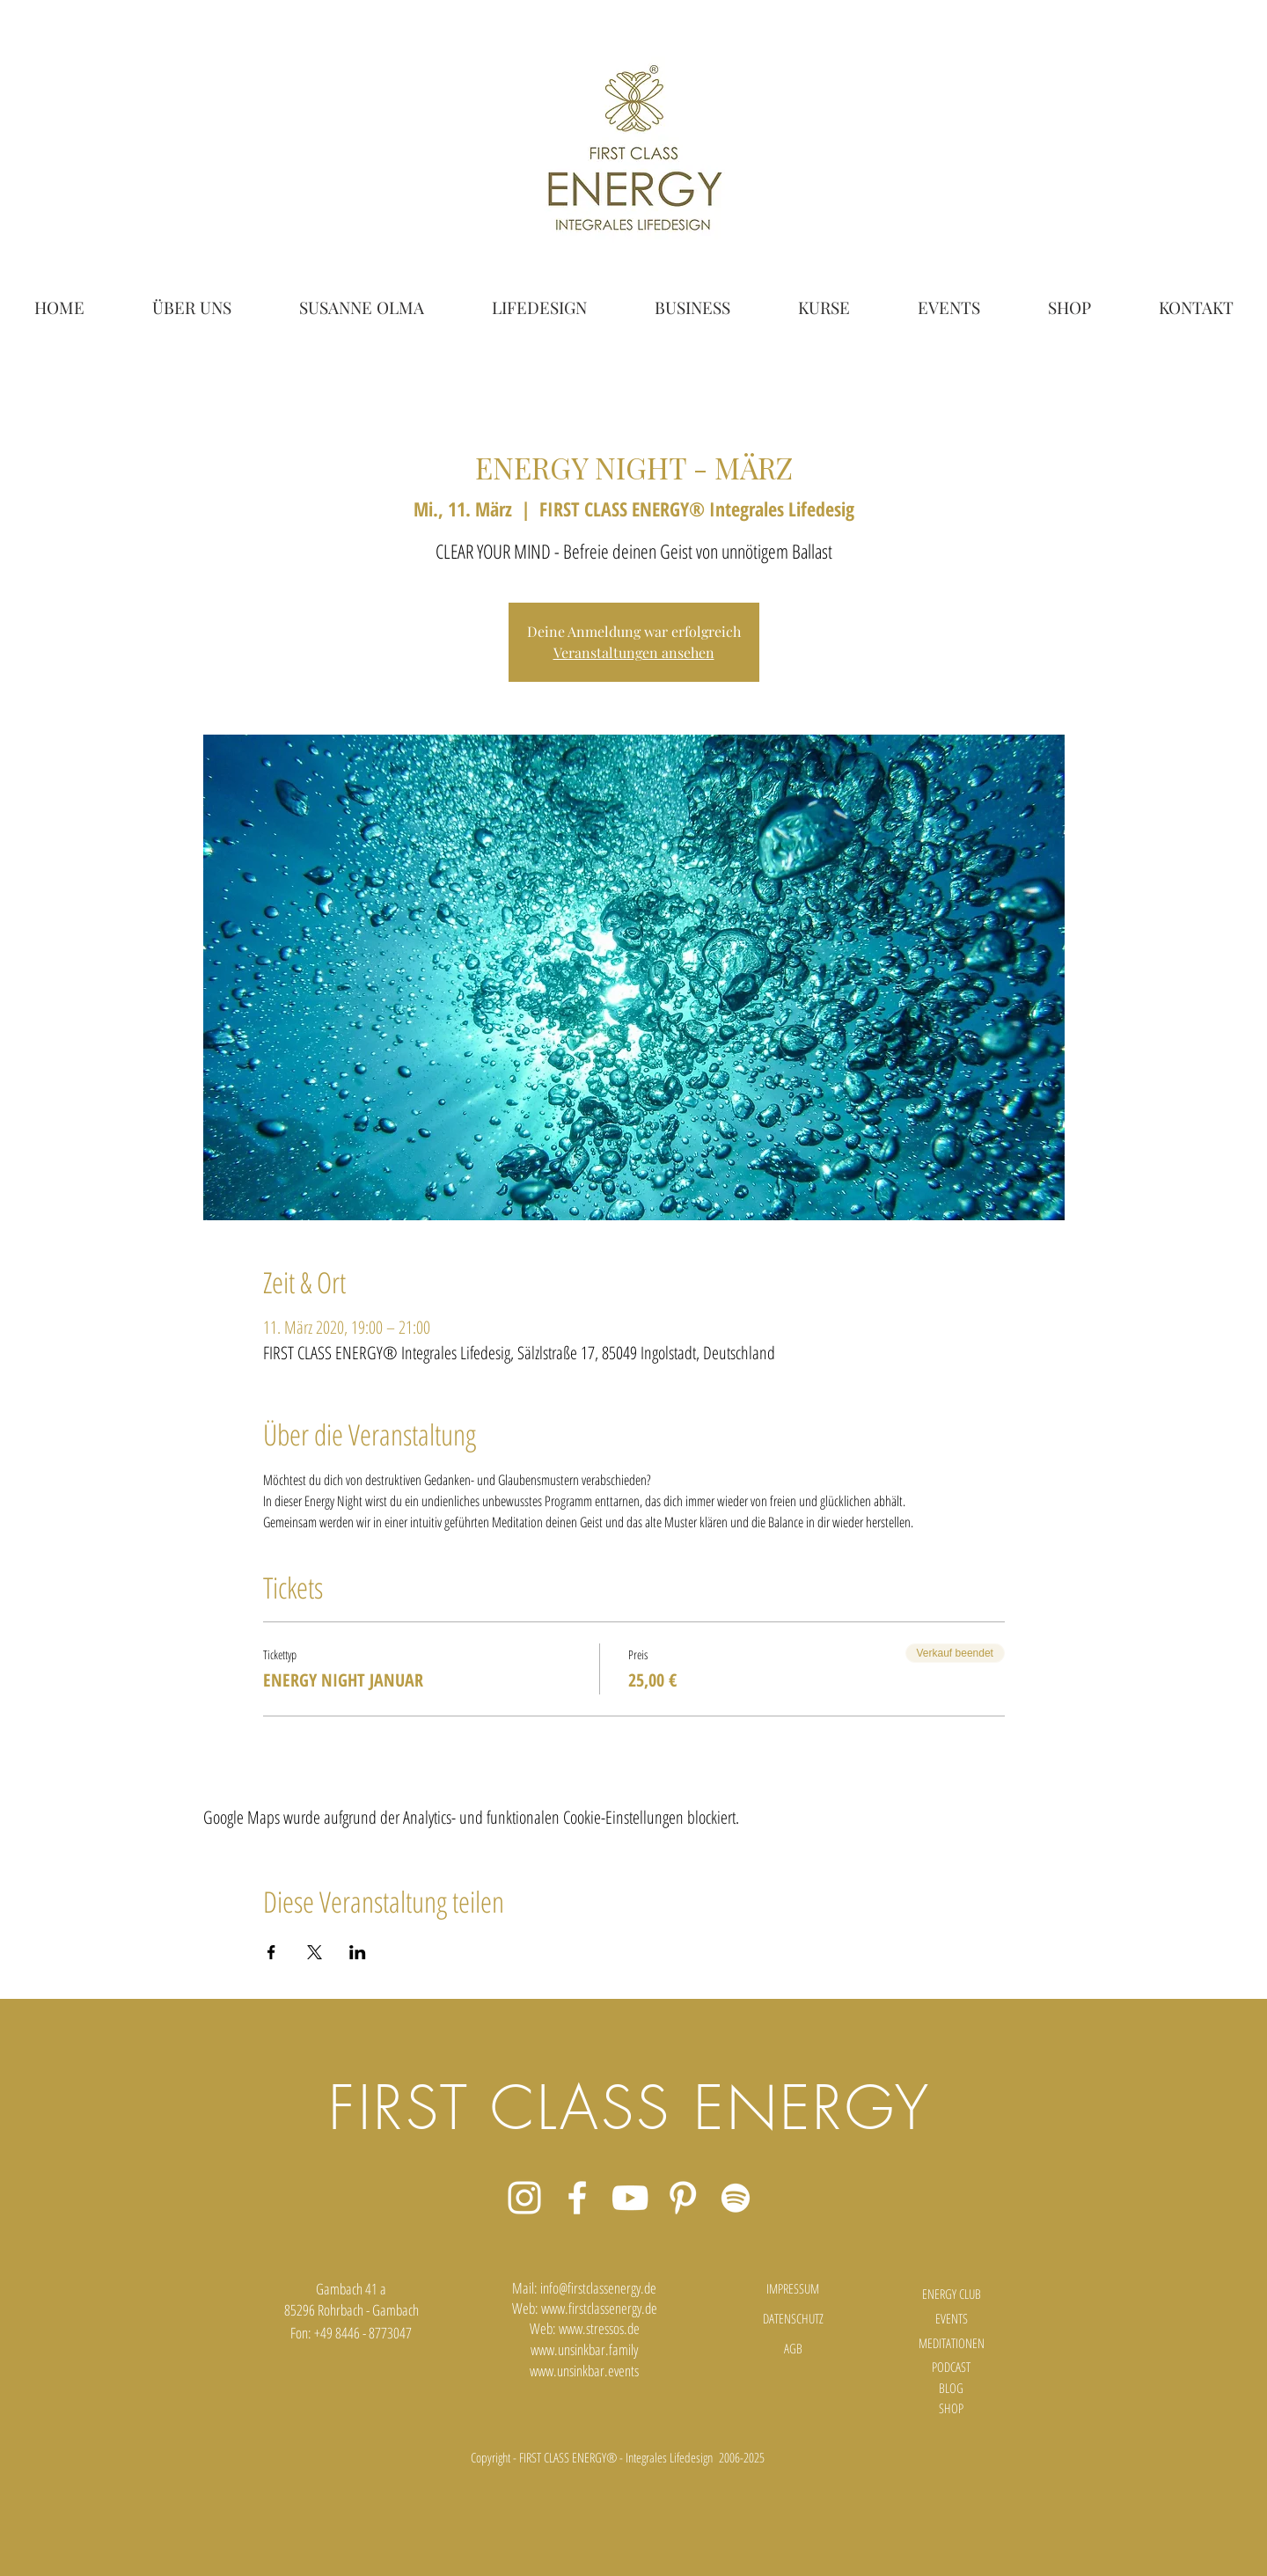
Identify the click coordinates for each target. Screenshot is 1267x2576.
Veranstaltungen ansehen (633, 652)
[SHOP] (951, 2408)
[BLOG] (951, 2388)
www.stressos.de (599, 2328)
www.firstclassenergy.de (599, 2308)
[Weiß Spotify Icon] (736, 2198)
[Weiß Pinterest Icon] (683, 2198)
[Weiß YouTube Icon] (630, 2198)
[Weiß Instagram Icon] (524, 2198)
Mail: (526, 2288)
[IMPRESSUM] (792, 2288)
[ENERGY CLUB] (951, 2293)
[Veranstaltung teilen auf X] (314, 1952)
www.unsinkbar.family (584, 2349)
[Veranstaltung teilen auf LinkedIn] (357, 1952)
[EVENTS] (951, 2318)
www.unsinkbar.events (584, 2370)
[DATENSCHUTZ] (792, 2318)
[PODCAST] (951, 2367)
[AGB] (793, 2349)
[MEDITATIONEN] (951, 2343)
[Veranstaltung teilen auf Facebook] (271, 1952)
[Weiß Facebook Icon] (577, 2198)
